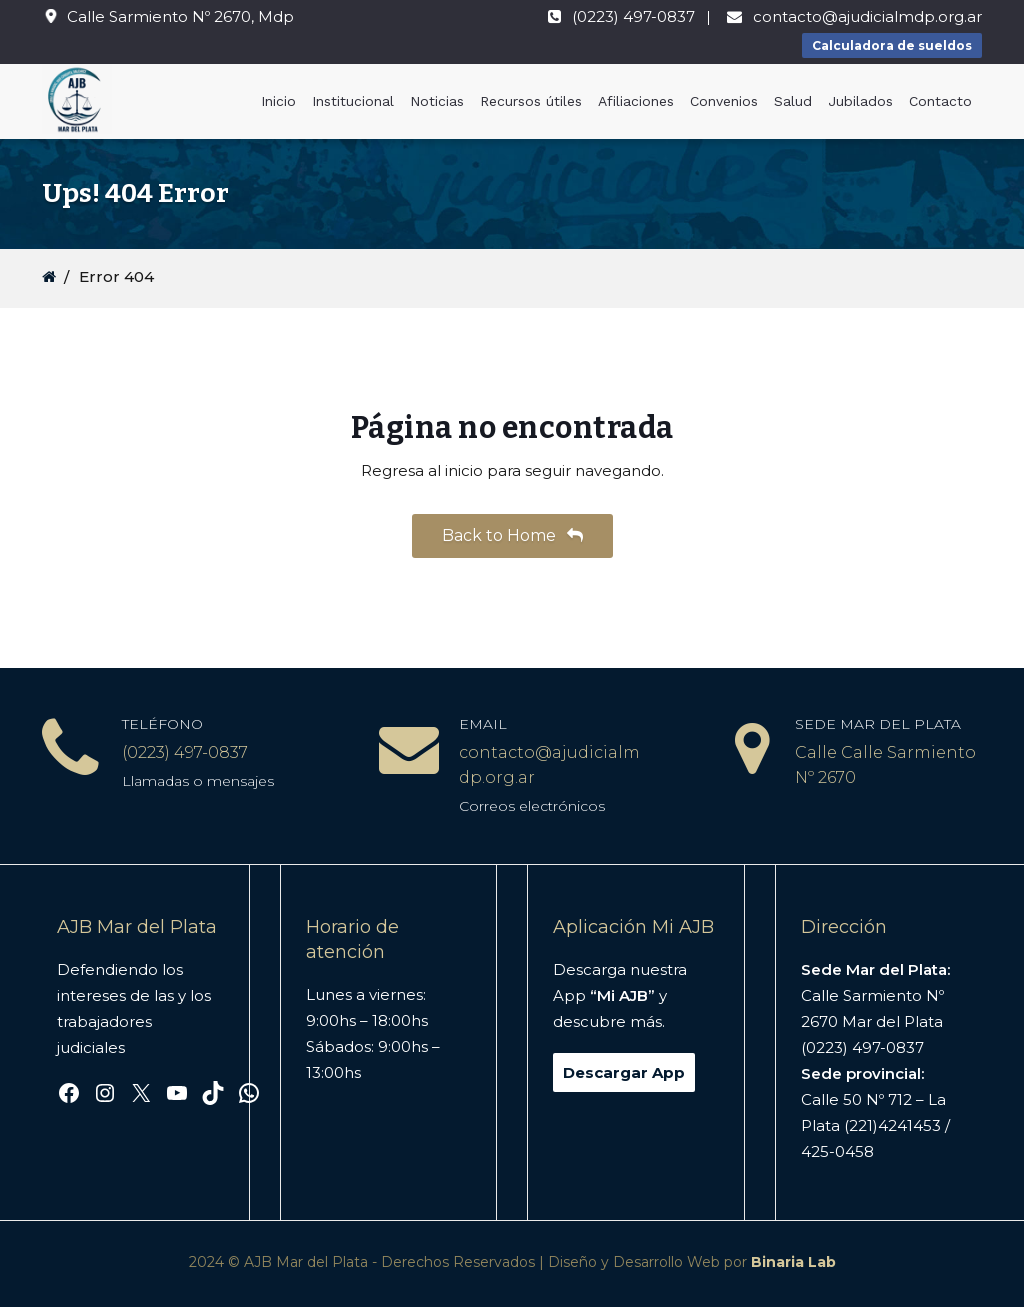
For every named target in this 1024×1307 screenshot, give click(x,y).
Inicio (278, 101)
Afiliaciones (636, 101)
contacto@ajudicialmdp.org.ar (867, 16)
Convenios (724, 101)
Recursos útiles (531, 101)
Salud (793, 101)
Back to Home (512, 535)
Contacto (940, 101)
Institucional (353, 101)
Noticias (437, 101)
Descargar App (624, 1072)
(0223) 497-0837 (633, 16)
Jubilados (860, 101)
